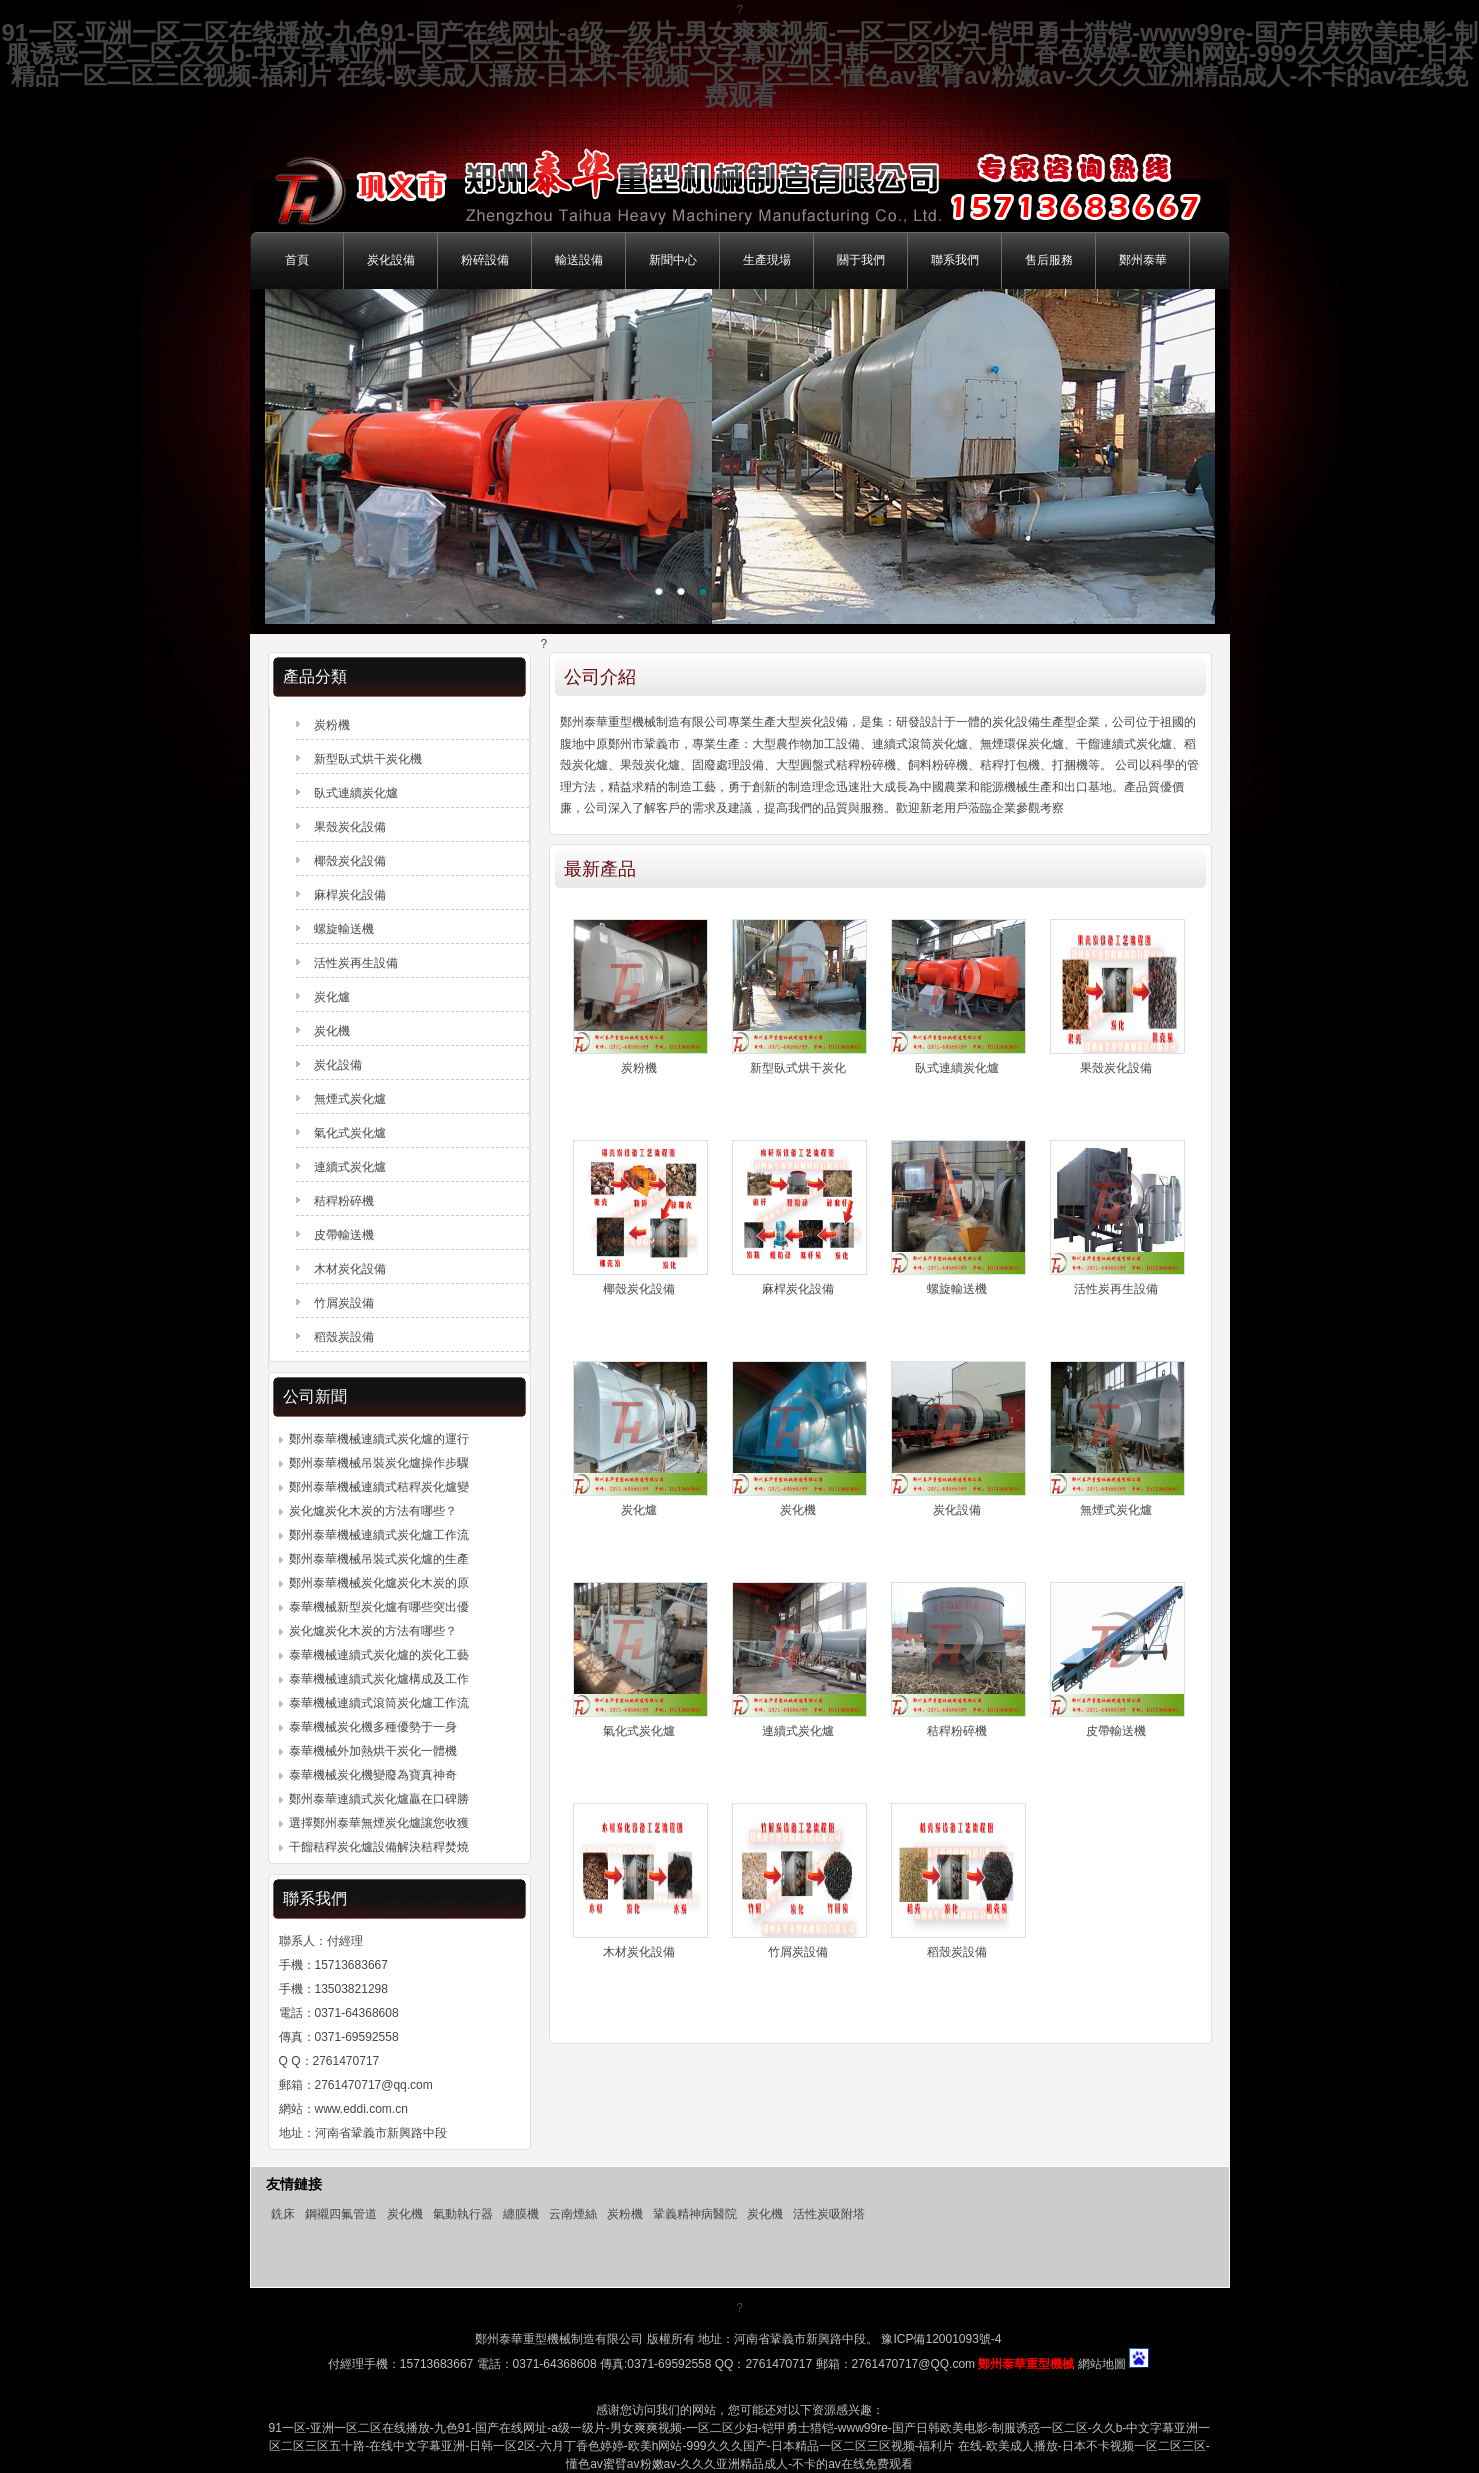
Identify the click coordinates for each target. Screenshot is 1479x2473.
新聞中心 (673, 260)
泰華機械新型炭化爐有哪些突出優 (379, 1607)
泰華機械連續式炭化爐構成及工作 (379, 1679)
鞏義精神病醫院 (695, 2214)
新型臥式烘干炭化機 (368, 759)
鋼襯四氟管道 (341, 2214)
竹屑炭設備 (798, 1952)
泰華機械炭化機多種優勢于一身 (373, 1727)
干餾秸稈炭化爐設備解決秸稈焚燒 (379, 1847)
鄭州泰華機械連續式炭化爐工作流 (379, 1535)
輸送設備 (579, 260)
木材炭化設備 (639, 1952)
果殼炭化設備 (1116, 1068)
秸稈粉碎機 (957, 1731)
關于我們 (861, 260)
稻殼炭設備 (957, 1952)
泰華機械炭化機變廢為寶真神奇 (373, 1775)
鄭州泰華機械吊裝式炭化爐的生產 (379, 1559)
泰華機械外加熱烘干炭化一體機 (373, 1751)
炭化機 (798, 1510)
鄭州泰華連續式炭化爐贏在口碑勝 (379, 1799)
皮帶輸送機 (1116, 1731)
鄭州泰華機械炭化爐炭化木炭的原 (379, 1583)
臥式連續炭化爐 (957, 1068)
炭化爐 (639, 1510)
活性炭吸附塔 (829, 2214)
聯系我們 (955, 260)
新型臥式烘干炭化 (798, 1068)
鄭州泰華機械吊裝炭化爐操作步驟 (379, 1463)
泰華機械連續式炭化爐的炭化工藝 (379, 1655)
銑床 (283, 2214)
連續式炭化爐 (798, 1731)
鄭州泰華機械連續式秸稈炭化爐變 (379, 1487)
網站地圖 (1102, 2364)
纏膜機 (521, 2214)
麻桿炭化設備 (798, 1289)
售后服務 (1049, 260)
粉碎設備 (485, 260)
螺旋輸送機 (957, 1289)
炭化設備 (391, 260)
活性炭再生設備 (1116, 1289)
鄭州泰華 (1143, 260)
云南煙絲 (573, 2214)
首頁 (297, 260)
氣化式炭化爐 (639, 1731)
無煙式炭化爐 (1116, 1510)
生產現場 (767, 260)
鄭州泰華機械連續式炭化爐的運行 (379, 1439)
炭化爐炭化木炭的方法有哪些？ (373, 1511)
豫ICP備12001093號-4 (939, 2339)
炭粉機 (639, 1068)
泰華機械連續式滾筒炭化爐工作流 (379, 1703)
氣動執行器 (463, 2214)
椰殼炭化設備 (639, 1289)
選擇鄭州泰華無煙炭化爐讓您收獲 (379, 1823)
